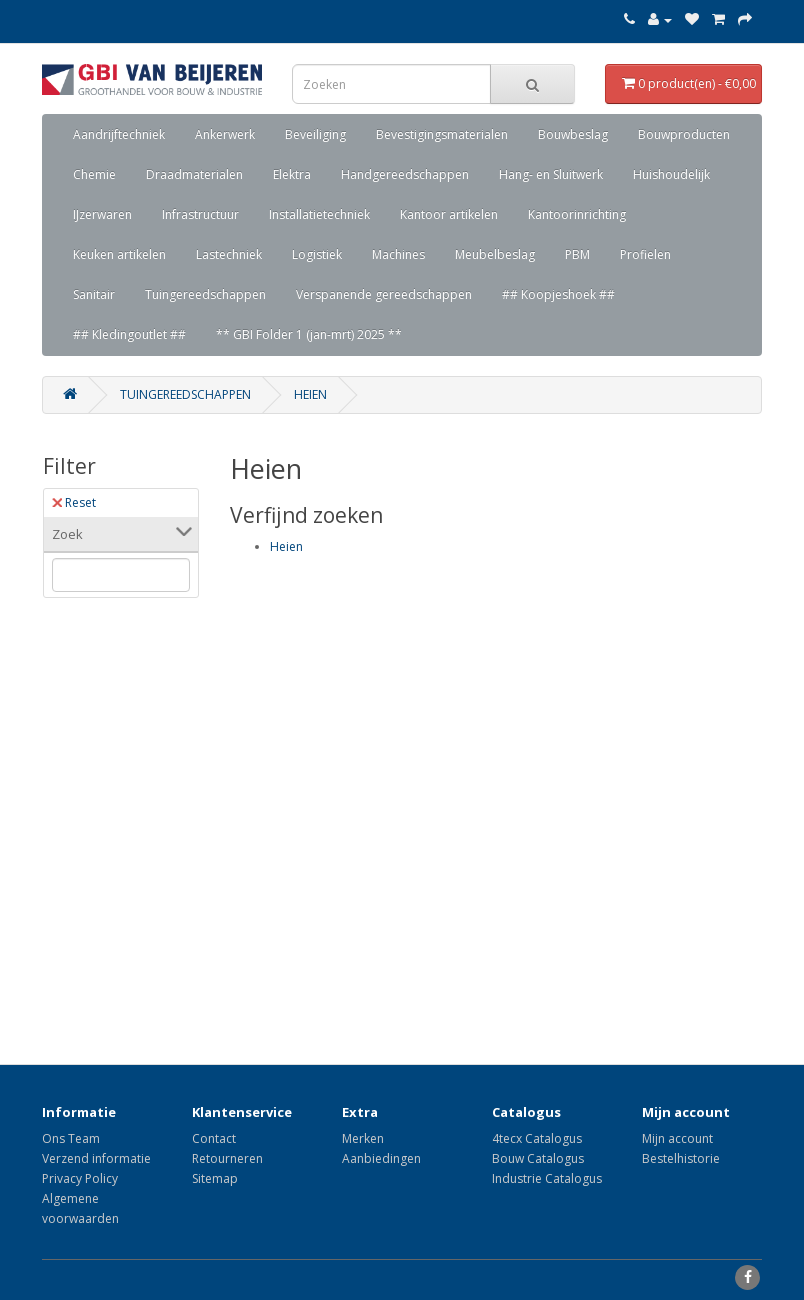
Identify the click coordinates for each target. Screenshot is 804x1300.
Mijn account (677, 1138)
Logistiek (317, 254)
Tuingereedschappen (205, 294)
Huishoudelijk (671, 174)
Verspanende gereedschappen (384, 294)
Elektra (292, 174)
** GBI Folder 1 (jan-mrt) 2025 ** (309, 334)
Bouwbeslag (573, 134)
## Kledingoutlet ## (129, 334)
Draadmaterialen (194, 174)
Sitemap (215, 1178)
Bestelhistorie (681, 1158)
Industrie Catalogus (547, 1178)
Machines (398, 254)
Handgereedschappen (405, 174)
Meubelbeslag (495, 254)
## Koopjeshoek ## (558, 294)
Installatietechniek (319, 214)
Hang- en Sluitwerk (551, 174)
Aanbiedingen (381, 1158)
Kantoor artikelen (449, 214)
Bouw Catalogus (538, 1158)
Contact (214, 1138)
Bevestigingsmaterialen (442, 134)
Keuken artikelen (119, 254)
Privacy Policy (80, 1178)
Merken (363, 1138)
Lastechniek (229, 254)
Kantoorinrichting (577, 214)
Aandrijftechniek (119, 134)
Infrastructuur (200, 214)
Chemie (94, 174)
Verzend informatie (96, 1158)
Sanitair (94, 294)
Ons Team (71, 1138)
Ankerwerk (225, 134)
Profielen (645, 254)
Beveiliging (315, 134)
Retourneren (227, 1158)
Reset (74, 502)
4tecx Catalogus (537, 1138)
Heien (310, 394)
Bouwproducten (684, 134)
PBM (577, 254)
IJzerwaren (102, 214)
